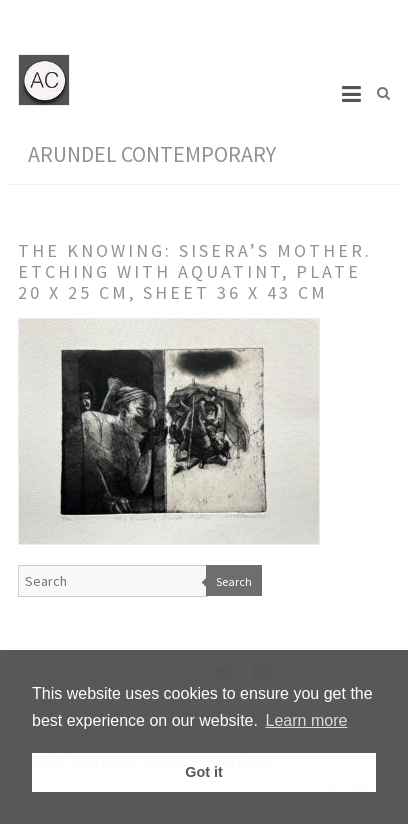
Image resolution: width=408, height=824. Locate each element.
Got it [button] (204, 772)
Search (234, 581)
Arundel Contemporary (152, 154)
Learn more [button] (307, 720)
